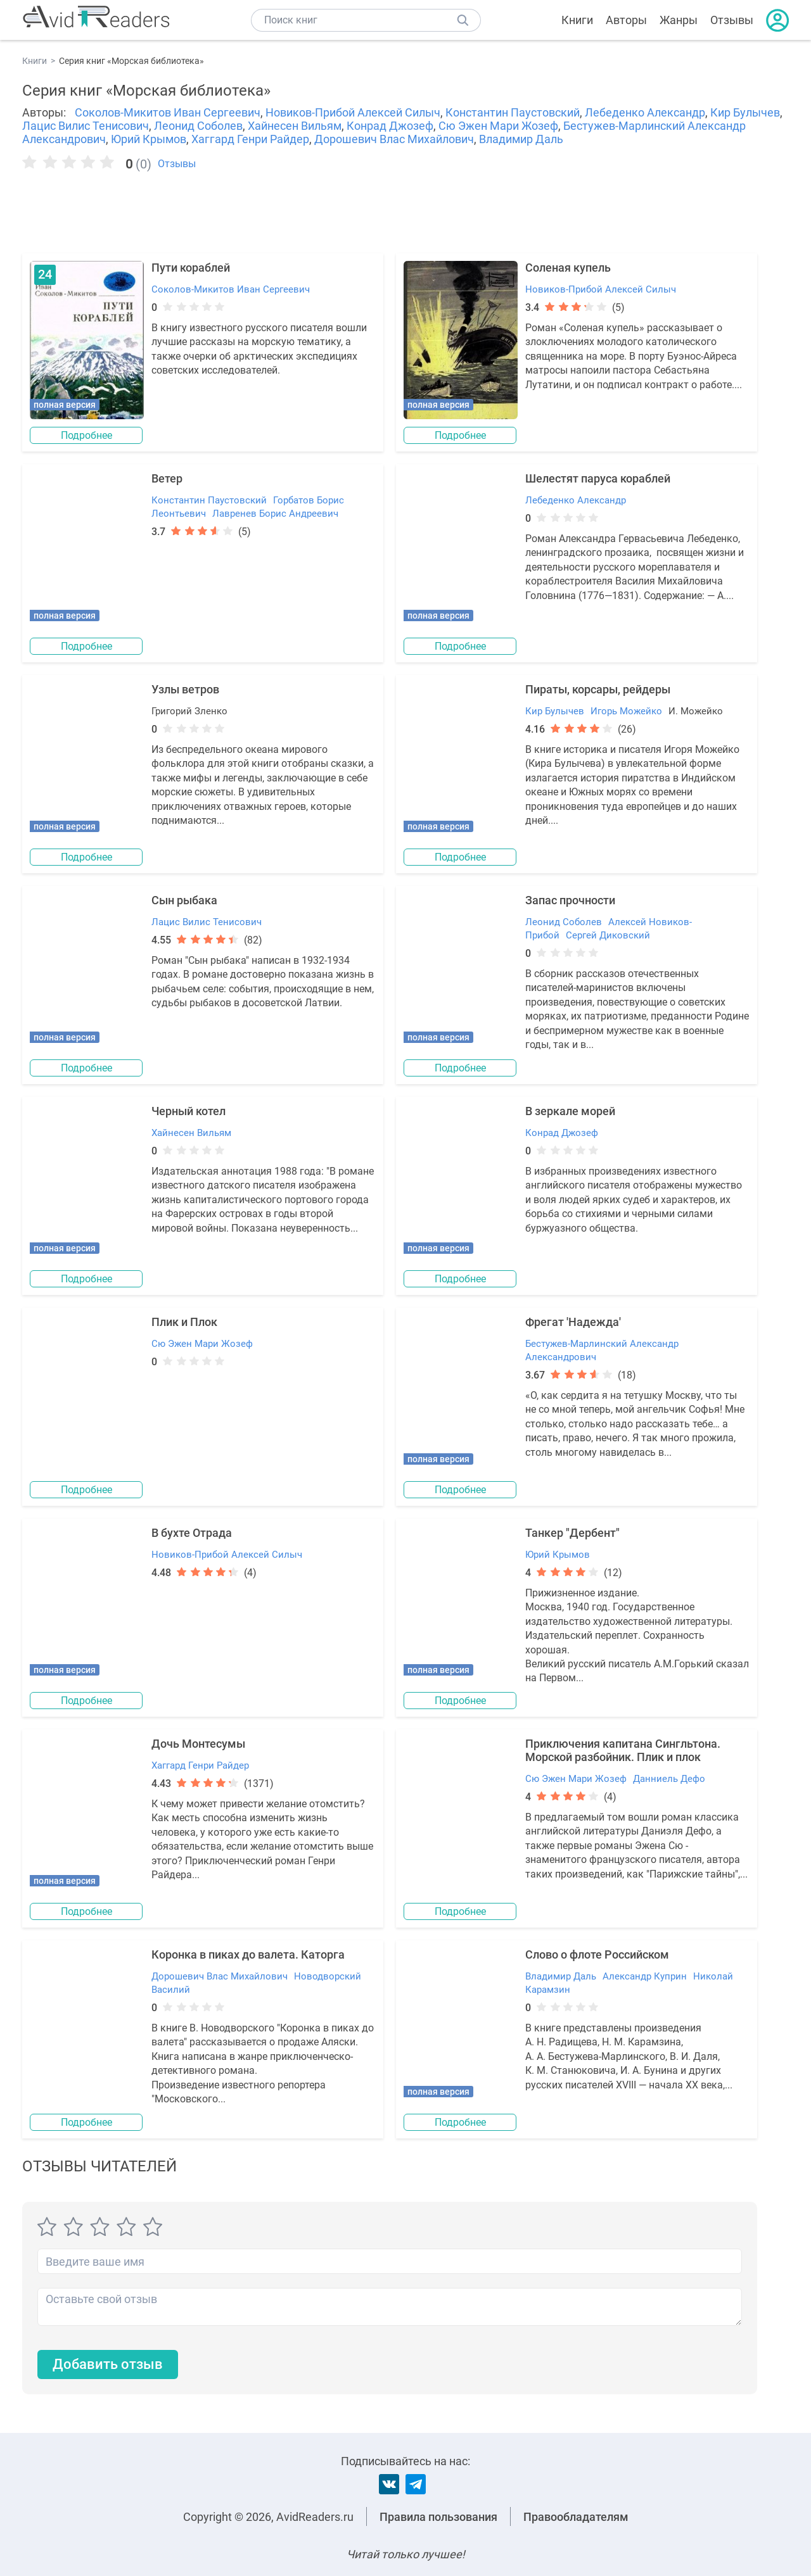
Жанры (679, 20)
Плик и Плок (184, 1322)
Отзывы (731, 20)
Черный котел (188, 1111)
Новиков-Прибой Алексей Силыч (352, 112)
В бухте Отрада (191, 1532)
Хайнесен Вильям (295, 125)
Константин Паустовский (512, 112)
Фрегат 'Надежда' (573, 1322)
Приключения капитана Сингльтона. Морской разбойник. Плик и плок (622, 1750)
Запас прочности (570, 900)
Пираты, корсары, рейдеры (597, 689)
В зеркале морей (570, 1111)
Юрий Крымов (148, 139)
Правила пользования (438, 2516)
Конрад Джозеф (390, 125)
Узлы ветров (185, 689)
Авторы (626, 20)
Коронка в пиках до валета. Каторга (248, 1954)
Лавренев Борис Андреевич (275, 513)
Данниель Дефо (669, 1778)
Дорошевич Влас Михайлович (394, 139)
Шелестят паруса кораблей (597, 478)
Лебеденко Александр (645, 112)
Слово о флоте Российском (597, 1954)
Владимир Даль (521, 139)
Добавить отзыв (108, 2365)
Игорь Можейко (626, 711)
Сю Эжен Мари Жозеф (498, 125)
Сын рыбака (184, 900)
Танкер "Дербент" (572, 1532)
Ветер (166, 478)
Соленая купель (568, 267)
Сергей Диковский (608, 935)
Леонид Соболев (198, 125)
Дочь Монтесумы (198, 1743)
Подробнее (87, 435)
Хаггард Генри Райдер (250, 139)
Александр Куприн (645, 1976)
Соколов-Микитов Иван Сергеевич (167, 112)
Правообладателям (576, 2516)
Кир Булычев (745, 112)
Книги (577, 20)
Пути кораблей (190, 267)
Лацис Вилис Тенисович (85, 125)
